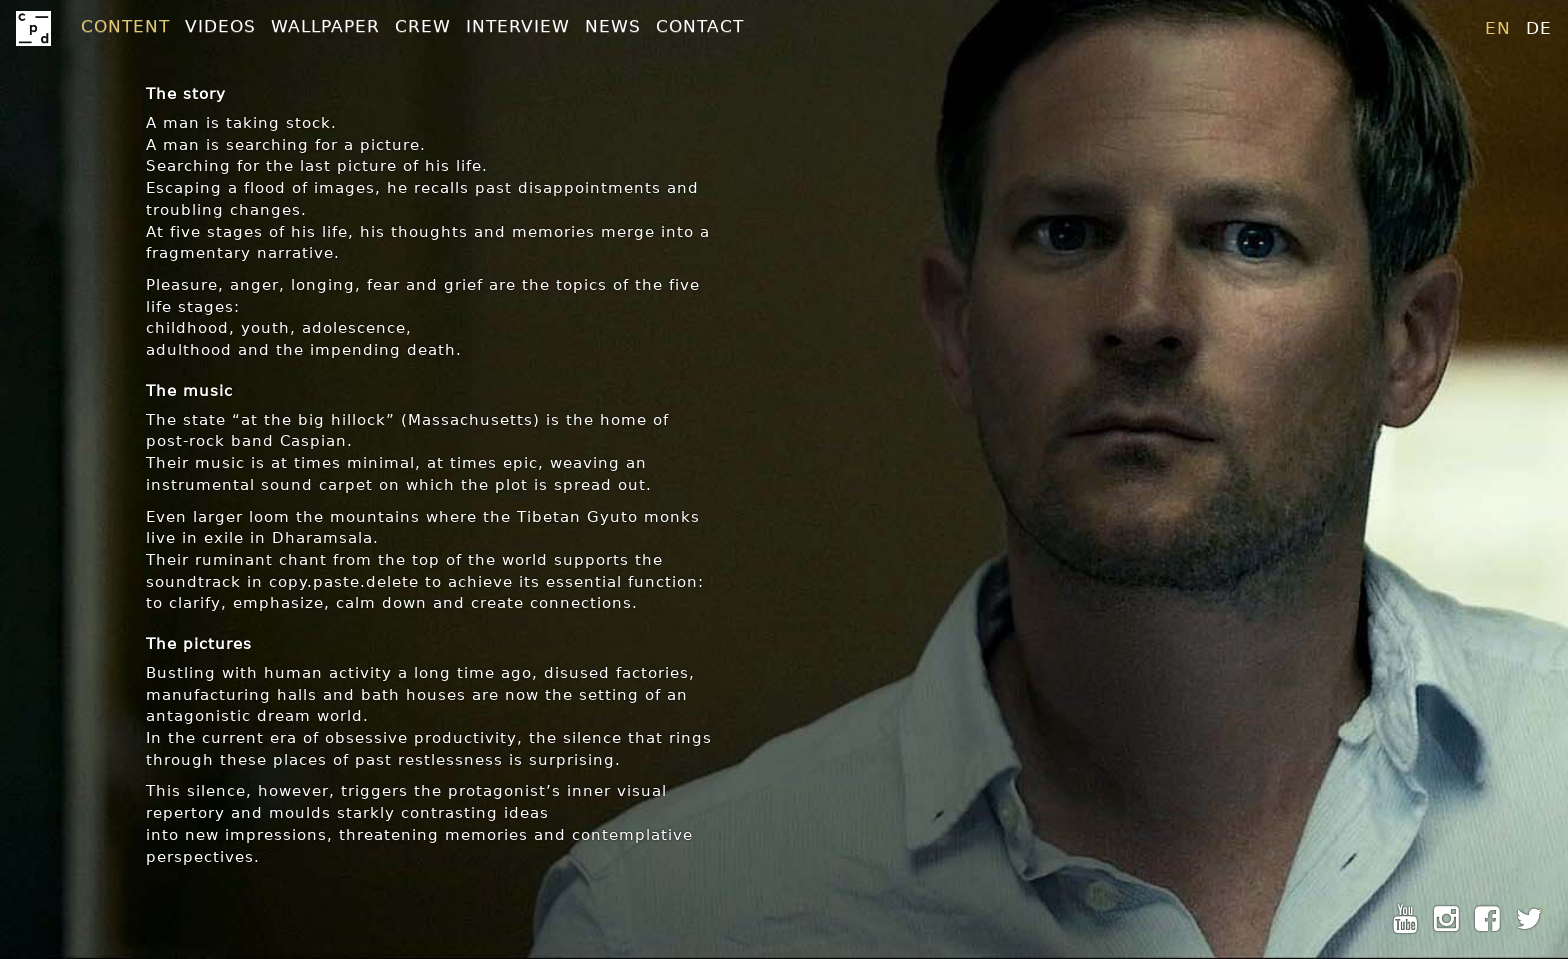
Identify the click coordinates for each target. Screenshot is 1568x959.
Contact (700, 26)
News (613, 26)
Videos (220, 26)
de (1539, 28)
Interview (518, 26)
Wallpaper (325, 26)
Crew (423, 26)
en (1498, 28)
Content (125, 26)
